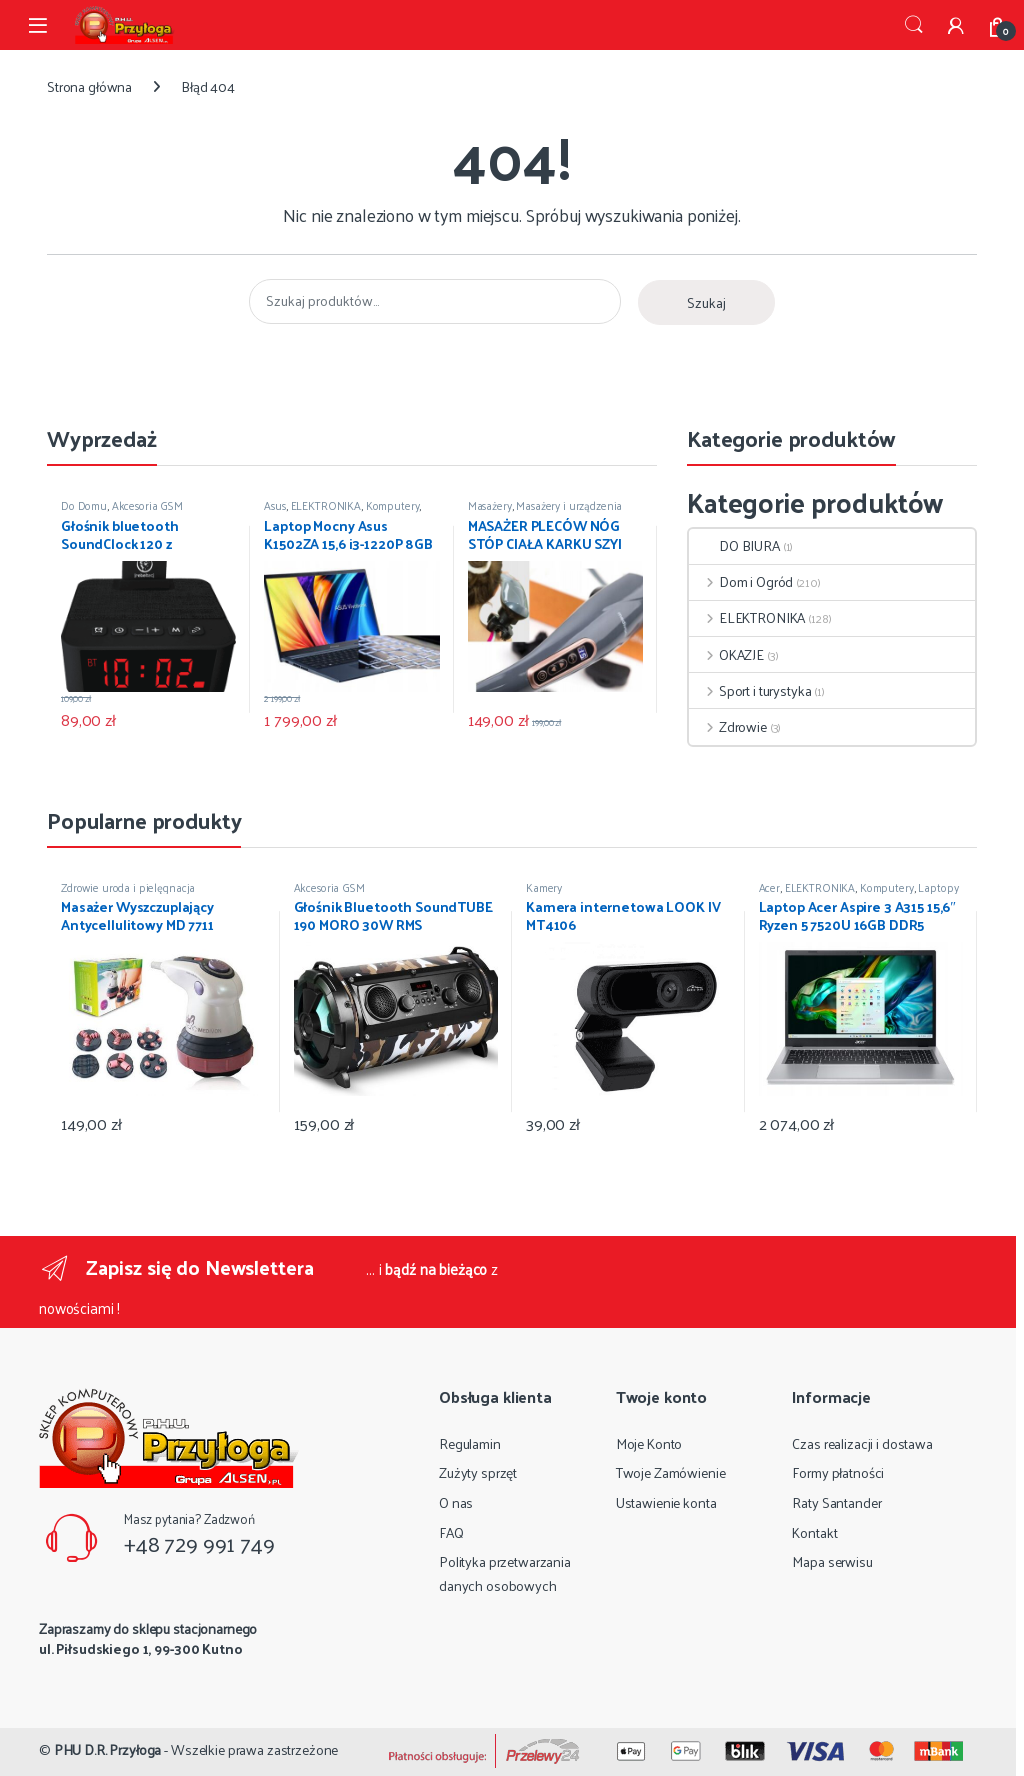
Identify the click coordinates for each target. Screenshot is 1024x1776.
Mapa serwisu (832, 1561)
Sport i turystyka (750, 690)
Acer (769, 887)
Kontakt (814, 1532)
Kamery (544, 887)
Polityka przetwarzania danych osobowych (505, 1573)
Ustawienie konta (666, 1502)
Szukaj (914, 25)
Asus (274, 505)
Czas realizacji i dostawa (862, 1443)
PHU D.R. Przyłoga (108, 1749)
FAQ (451, 1532)
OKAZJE (726, 654)
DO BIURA (734, 545)
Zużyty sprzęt (478, 1472)
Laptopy (938, 887)
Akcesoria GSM (147, 505)
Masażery (490, 505)
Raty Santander (836, 1502)
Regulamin (470, 1443)
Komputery (393, 505)
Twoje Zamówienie (671, 1472)
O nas (456, 1502)
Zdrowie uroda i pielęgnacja (128, 887)
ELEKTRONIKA (326, 505)
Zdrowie (728, 726)
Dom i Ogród (741, 581)
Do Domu (84, 505)
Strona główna (89, 86)
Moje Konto (649, 1443)
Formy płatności (838, 1472)
